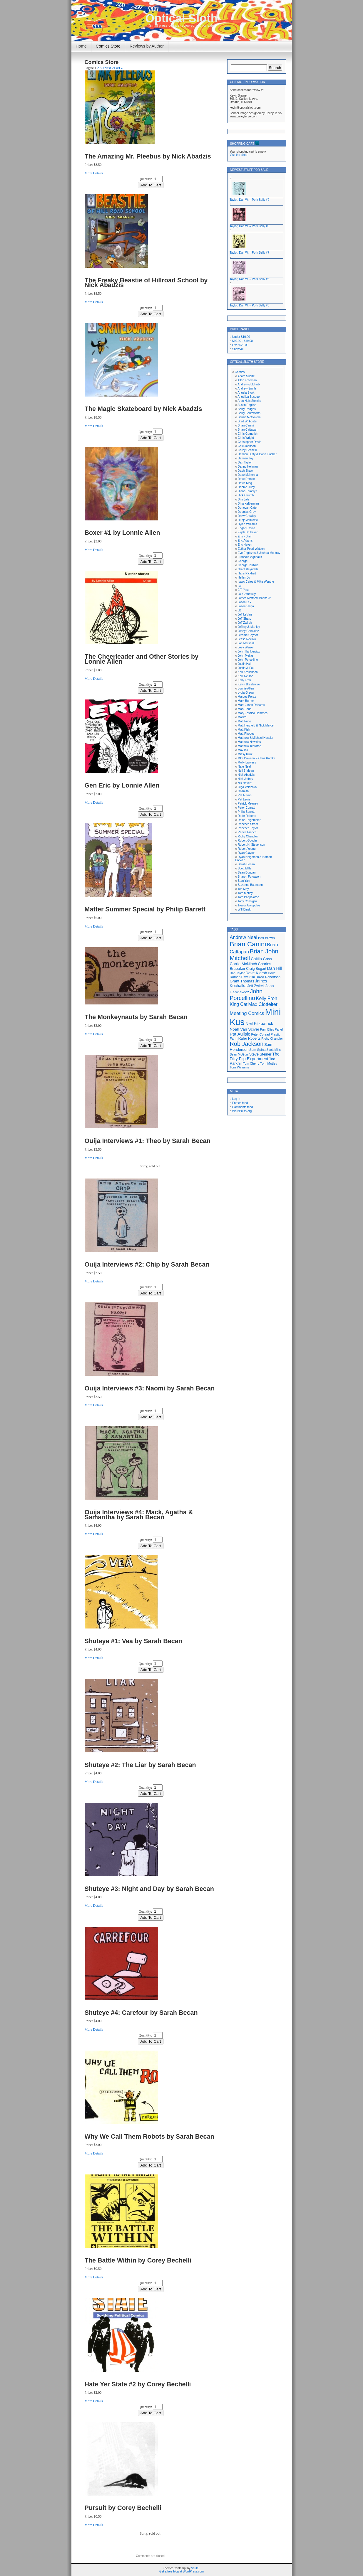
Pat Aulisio (245, 795)
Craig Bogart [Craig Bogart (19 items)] (256, 969)
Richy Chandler (248, 836)
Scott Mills (244, 868)
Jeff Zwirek (245, 622)
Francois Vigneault (250, 557)
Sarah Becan (246, 864)
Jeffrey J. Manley (249, 626)
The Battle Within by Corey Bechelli (138, 2260)
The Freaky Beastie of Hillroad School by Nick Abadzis (146, 283)
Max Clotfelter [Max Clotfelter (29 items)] (263, 1004)
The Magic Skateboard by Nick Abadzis (143, 408)
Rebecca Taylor (248, 828)
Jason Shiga (246, 606)
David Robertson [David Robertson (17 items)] (268, 977)
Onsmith (243, 791)
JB (239, 610)
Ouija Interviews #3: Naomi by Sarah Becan (150, 1388)
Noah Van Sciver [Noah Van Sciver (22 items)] (244, 1029)
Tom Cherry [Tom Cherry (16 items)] (251, 1063)
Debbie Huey (246, 487)
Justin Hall (244, 663)
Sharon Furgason (249, 876)
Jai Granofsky (247, 594)
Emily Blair (245, 536)
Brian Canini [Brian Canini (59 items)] (248, 944)
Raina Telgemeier (249, 820)
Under (241, 336)
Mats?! (242, 717)
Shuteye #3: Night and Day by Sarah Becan (149, 1888)
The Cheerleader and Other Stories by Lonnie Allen (142, 659)
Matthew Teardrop (249, 746)
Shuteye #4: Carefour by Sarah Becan (141, 2012)
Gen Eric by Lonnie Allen (122, 785)
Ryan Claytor (246, 852)
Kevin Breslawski (249, 684)
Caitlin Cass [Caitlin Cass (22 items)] (261, 959)
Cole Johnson (247, 446)
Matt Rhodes (246, 733)
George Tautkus (248, 565)
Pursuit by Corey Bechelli (123, 2507)
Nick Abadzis (246, 774)
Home (81, 46)
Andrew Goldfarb (248, 384)
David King (245, 483)
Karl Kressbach (248, 672)
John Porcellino (248, 659)
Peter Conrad (246, 807)
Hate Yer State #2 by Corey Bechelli (138, 2384)
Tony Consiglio (247, 901)
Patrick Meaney (248, 803)
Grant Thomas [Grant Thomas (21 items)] (242, 981)
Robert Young (247, 848)
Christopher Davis (249, 442)
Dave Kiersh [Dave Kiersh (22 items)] (256, 973)
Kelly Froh (244, 680)
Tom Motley (245, 893)
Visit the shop (238, 154)
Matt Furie (244, 721)
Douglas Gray (247, 511)
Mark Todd (245, 709)
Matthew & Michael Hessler (255, 737)
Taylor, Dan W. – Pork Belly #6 (250, 279)
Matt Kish (244, 729)
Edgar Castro (246, 528)
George (242, 561)
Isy (240, 585)
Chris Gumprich (248, 433)
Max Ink (243, 750)
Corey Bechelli (247, 450)
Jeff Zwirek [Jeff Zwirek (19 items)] (256, 986)
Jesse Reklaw (247, 639)
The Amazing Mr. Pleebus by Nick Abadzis (148, 156)
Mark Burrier (246, 700)
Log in (236, 1098)
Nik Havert (245, 783)
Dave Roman (246, 479)
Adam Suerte (246, 376)
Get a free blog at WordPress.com (181, 2571)
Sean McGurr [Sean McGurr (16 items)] (239, 1054)
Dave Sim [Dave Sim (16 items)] (248, 977)
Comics (240, 372)
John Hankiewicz (249, 651)
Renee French (247, 832)
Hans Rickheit (247, 573)
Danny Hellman (248, 466)
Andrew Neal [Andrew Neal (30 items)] (243, 937)
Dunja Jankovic (248, 520)
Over (240, 345)
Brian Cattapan (247, 429)
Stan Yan (244, 880)
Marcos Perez (247, 696)
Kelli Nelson (245, 676)
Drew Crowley (247, 515)
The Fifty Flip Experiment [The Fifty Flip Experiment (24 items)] (255, 1056)
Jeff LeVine (245, 614)
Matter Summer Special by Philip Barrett (145, 909)
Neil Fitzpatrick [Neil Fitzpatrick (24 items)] (259, 1023)
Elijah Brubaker (248, 532)
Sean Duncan (247, 872)
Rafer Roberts (247, 815)
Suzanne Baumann (250, 884)
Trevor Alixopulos (249, 905)
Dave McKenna (248, 474)
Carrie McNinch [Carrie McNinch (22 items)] (243, 964)
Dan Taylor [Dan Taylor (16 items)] (237, 973)
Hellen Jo (244, 577)
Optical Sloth (181, 18)
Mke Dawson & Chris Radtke (256, 758)
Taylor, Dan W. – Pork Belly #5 (250, 305)
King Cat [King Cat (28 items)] (238, 1004)
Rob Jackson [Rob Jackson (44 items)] (247, 1044)
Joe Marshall (246, 643)
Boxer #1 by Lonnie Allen (122, 532)
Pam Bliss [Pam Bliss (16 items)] (267, 1029)
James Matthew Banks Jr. (254, 598)
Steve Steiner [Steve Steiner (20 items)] (260, 1054)
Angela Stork (245, 392)
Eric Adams (245, 540)
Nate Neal (244, 766)
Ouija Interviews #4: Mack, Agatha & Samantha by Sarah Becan (139, 1514)
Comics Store (108, 46)
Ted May (243, 889)
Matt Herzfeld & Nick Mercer (256, 725)
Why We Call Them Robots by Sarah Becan (149, 2136)
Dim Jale (243, 499)
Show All (237, 349)
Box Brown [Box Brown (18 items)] (266, 938)
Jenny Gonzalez (248, 631)
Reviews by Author (147, 46)
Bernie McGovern (249, 417)
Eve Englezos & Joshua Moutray (259, 552)
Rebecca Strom (248, 824)
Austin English (246, 405)
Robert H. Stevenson (251, 844)
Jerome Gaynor (248, 635)
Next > (109, 68)
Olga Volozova (247, 787)
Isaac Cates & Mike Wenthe (256, 581)
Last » (118, 68)
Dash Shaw (245, 470)
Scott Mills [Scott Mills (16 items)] (273, 1049)
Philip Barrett (246, 811)
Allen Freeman (247, 380)
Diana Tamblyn (247, 491)
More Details (94, 173)
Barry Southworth (249, 413)
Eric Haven (245, 544)
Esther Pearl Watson (251, 548)
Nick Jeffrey (245, 778)
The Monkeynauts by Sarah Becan (136, 1017)
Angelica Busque (248, 396)
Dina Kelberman (248, 503)
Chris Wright (246, 437)
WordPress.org (242, 1111)
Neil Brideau (246, 770)
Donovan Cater (247, 507)
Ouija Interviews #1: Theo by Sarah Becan (147, 1140)
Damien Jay (245, 458)
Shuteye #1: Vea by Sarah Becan (133, 1641)
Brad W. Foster (247, 421)
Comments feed (242, 1107)
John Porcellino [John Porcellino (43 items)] (246, 994)
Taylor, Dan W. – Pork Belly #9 (250, 199)
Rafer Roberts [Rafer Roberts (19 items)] (249, 1038)
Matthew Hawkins (249, 742)
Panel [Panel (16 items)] (279, 1029)
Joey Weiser (246, 647)
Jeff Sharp (244, 618)
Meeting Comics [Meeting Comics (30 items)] (247, 1013)
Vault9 (195, 2568)
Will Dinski (244, 909)
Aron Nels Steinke (249, 400)
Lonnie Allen (246, 688)
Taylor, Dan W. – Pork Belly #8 (250, 226)
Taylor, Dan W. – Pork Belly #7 (250, 252)
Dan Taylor (245, 462)
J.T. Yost (243, 589)
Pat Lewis (244, 799)
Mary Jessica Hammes (252, 713)
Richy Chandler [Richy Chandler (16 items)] (272, 1038)
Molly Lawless (247, 762)
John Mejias (245, 655)
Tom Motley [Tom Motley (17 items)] (268, 1063)
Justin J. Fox (246, 668)
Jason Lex (244, 602)
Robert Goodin (247, 840)
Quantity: (145, 179)
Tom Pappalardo (248, 897)
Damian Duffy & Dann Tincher (257, 454)
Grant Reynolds (248, 569)
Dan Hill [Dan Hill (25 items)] (274, 968)
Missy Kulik (245, 754)
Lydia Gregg (246, 692)
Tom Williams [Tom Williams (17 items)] (240, 1067)
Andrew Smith (246, 388)
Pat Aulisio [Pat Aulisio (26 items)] (240, 1033)
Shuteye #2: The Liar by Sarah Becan (140, 1765)
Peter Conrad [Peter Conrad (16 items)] (260, 1034)
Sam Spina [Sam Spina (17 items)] (257, 1049)
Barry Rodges (247, 409)
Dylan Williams (247, 524)
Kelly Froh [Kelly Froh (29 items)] (266, 998)
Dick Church (246, 495)
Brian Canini (246, 425)
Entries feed (240, 1103)
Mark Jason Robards (251, 705)
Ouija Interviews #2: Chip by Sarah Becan (147, 1264)
